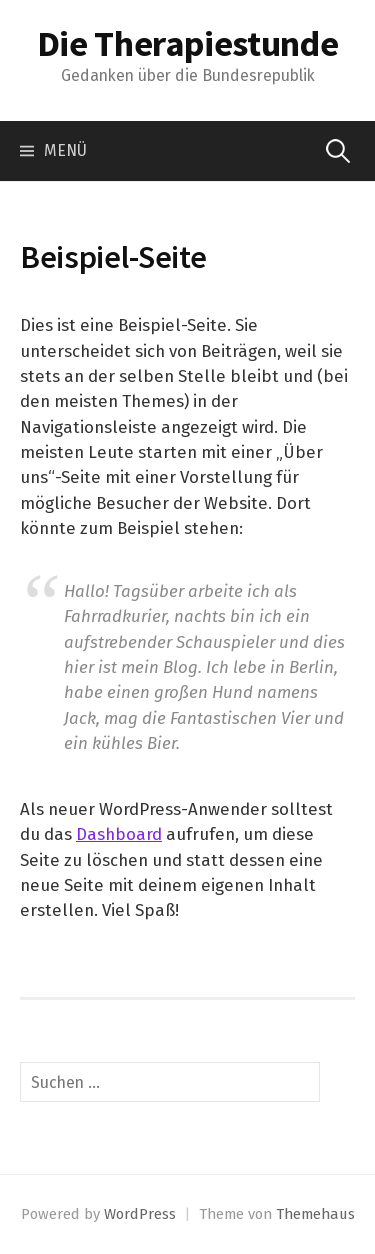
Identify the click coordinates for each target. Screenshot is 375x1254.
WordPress (140, 1214)
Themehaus (315, 1214)
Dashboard (119, 834)
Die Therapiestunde (188, 43)
